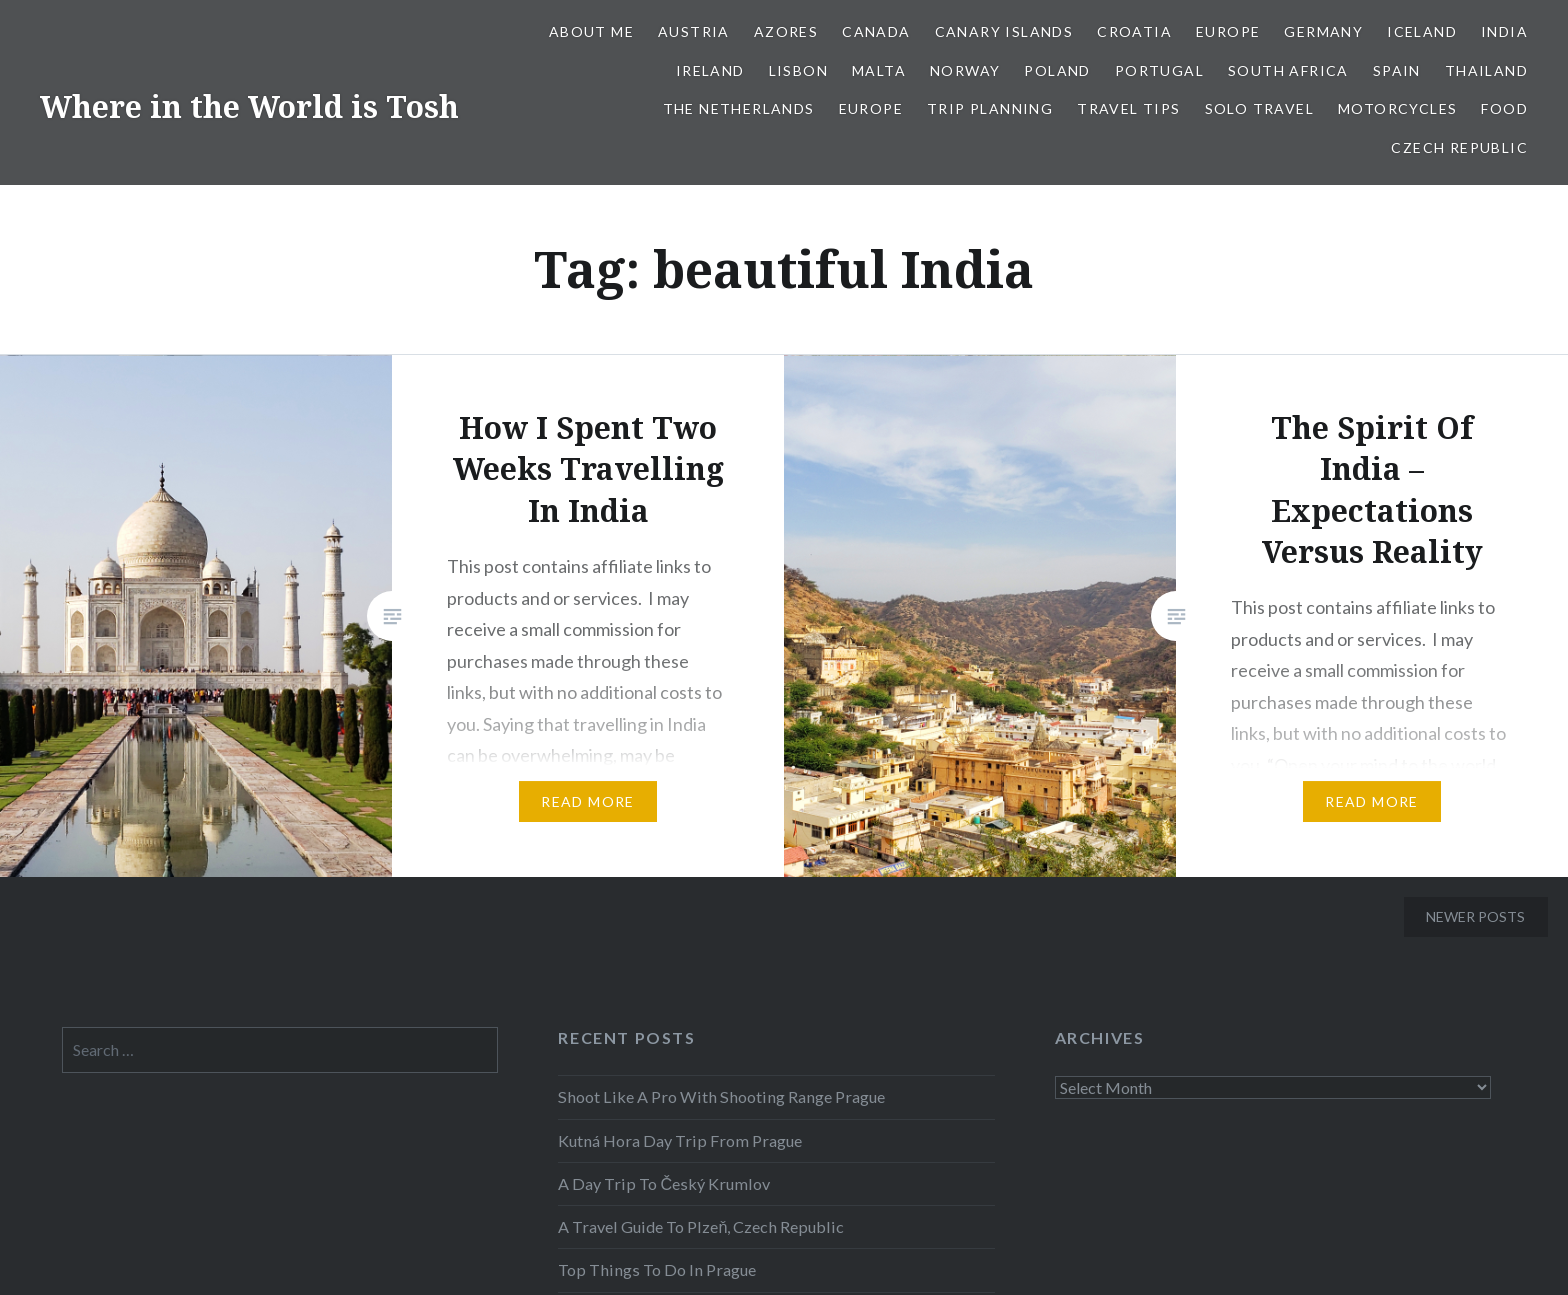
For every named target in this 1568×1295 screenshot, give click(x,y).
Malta (879, 70)
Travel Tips (1128, 108)
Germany (1323, 31)
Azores (786, 31)
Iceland (1422, 31)
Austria (694, 31)
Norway (965, 70)
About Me (591, 31)
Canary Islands (1004, 31)
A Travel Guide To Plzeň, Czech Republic (701, 1226)
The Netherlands (739, 108)
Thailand (1486, 70)
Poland (1057, 70)
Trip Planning (990, 108)
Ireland (710, 70)
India (1504, 31)
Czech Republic (1459, 147)
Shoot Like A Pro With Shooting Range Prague (721, 1096)
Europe (1228, 31)
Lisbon (798, 70)
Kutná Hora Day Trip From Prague (680, 1140)
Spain (1397, 70)
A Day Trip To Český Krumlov (664, 1183)
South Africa (1288, 70)
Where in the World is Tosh (249, 106)
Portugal (1159, 70)
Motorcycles (1397, 108)
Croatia (1134, 31)
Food (1504, 108)
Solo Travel (1259, 108)
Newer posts (1475, 916)
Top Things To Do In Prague (657, 1269)
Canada (876, 31)
